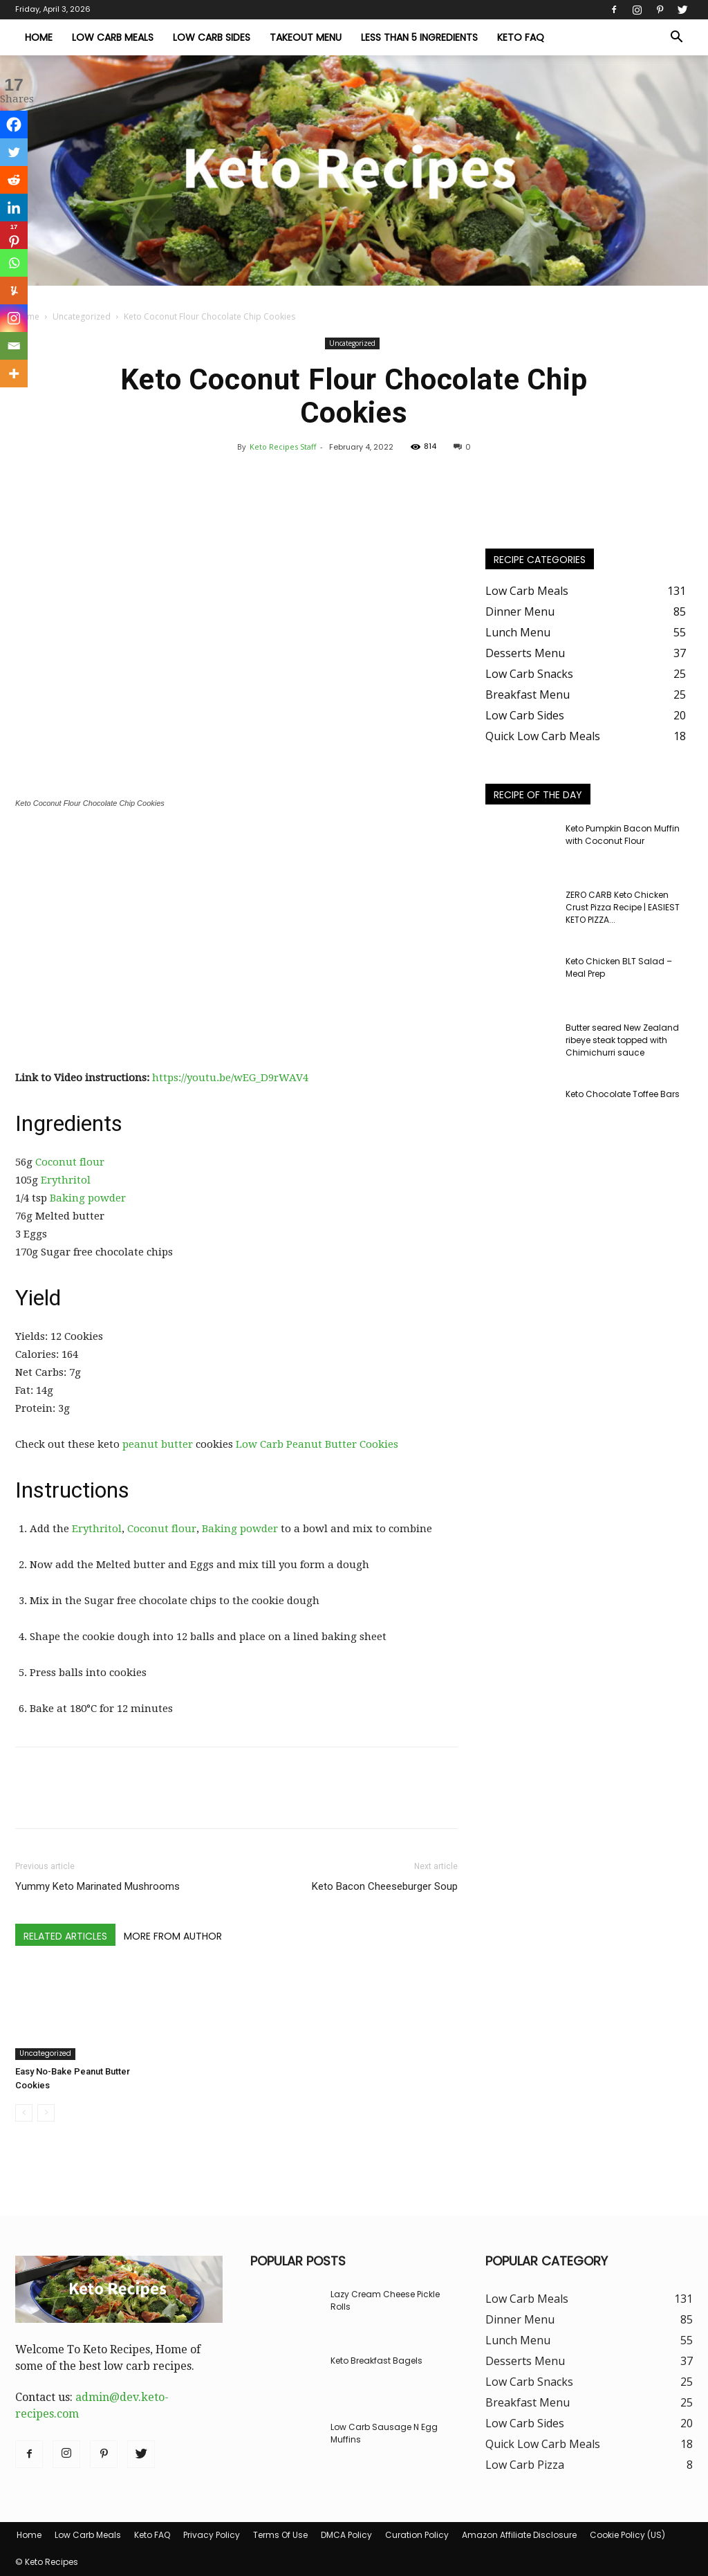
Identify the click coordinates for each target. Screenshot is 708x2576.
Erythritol (66, 1180)
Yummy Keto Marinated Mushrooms (97, 1886)
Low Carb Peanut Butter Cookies (317, 1444)
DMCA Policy (346, 2535)
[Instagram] (14, 318)
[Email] (14, 346)
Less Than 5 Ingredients (419, 37)
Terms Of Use (280, 2535)
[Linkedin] (14, 207)
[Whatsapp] (14, 263)
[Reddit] (14, 180)
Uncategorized (82, 316)
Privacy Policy (211, 2535)
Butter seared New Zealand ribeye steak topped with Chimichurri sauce (622, 1040)
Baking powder (88, 1198)
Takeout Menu (306, 37)
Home (39, 37)
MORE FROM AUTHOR (173, 1936)
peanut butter (157, 1444)
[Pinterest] (14, 235)
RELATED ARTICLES (65, 1936)
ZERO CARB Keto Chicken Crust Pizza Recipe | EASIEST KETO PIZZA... (623, 907)
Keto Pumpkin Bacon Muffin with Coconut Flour (623, 834)
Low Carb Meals (112, 37)
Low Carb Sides (211, 37)
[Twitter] (14, 152)
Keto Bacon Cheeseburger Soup (385, 1886)
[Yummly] (14, 290)
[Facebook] (14, 124)
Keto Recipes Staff (283, 446)
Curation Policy (417, 2535)
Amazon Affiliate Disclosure (519, 2535)
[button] (676, 38)
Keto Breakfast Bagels (376, 2360)
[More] (14, 373)
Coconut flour (69, 1162)
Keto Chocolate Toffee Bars (623, 1094)
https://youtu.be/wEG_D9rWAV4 (230, 1077)
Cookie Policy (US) (627, 2535)
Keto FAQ (520, 37)
